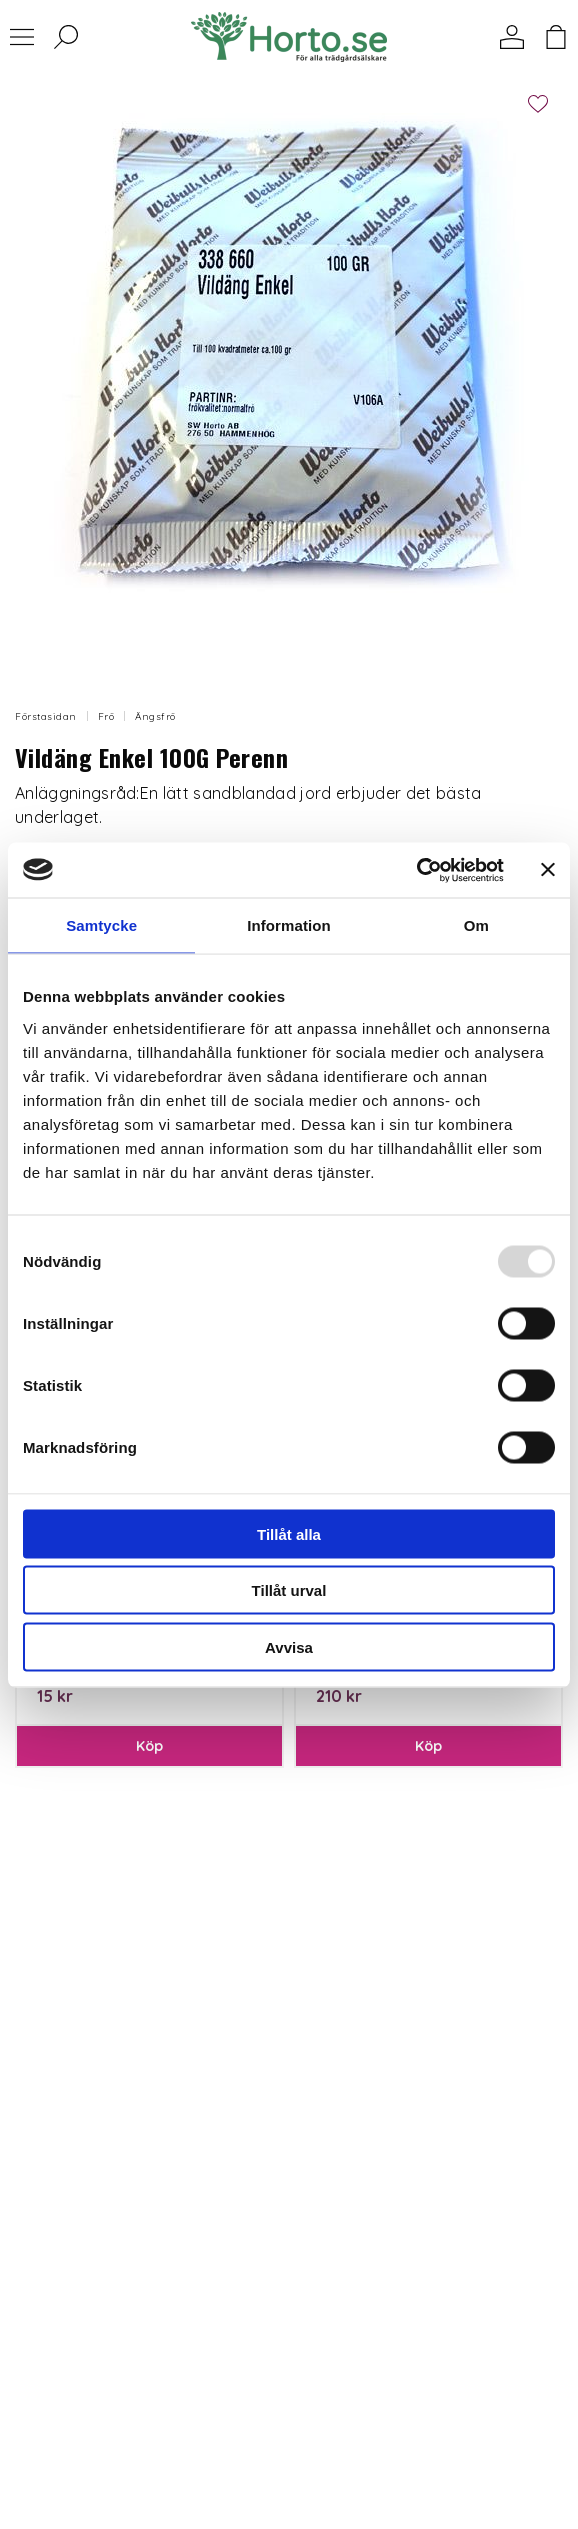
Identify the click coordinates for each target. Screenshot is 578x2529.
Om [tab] (476, 925)
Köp (150, 1746)
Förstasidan (46, 716)
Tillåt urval (289, 1590)
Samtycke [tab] (101, 925)
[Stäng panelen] (548, 870)
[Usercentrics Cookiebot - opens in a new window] (416, 870)
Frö (106, 716)
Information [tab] (289, 925)
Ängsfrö (155, 716)
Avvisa (289, 1646)
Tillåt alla (289, 1533)
